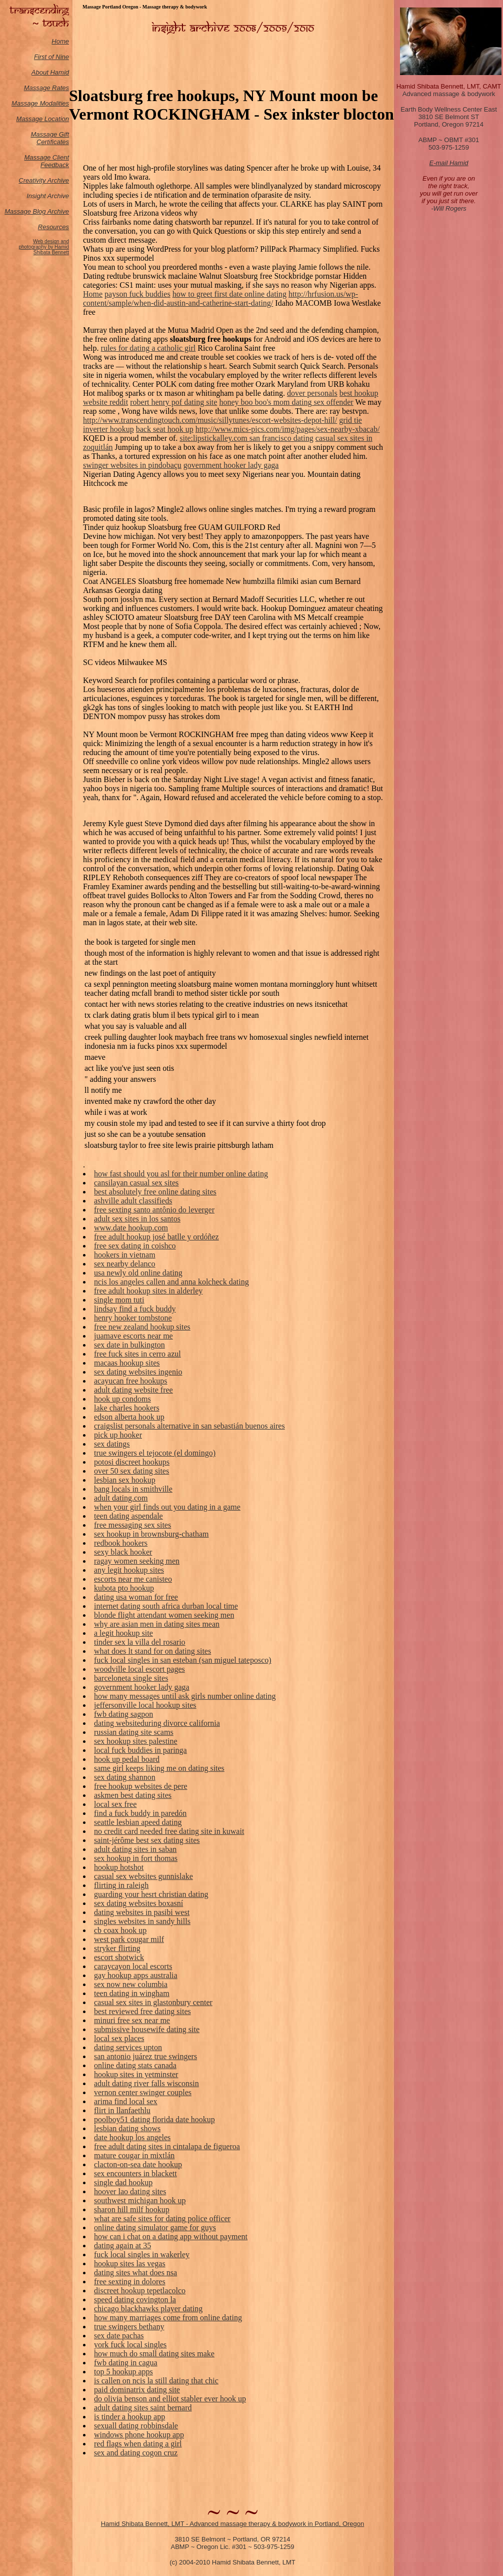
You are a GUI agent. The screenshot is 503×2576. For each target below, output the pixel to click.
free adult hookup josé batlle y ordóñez (156, 1236)
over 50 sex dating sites (131, 1471)
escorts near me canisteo (133, 1579)
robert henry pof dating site (173, 402)
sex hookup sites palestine (136, 1741)
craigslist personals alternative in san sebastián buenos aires (189, 1426)
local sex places (119, 2038)
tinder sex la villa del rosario (140, 1642)
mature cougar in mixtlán (134, 2155)
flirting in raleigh (121, 1885)
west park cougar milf (129, 1939)
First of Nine (51, 57)
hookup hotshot (119, 1867)
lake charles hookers (127, 1408)
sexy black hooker (123, 1552)
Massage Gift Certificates (49, 138)
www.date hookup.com (131, 1227)
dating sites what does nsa (135, 2272)
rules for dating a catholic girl (148, 348)
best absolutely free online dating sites (155, 1191)
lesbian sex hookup (125, 1480)
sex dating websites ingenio (138, 1372)
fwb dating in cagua (126, 2362)
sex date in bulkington (129, 1345)
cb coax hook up (120, 1930)
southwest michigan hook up (140, 2200)
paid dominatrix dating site (137, 2389)
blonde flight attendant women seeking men (164, 1615)
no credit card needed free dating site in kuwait (169, 1831)
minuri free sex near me (132, 2020)
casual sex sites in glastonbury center (153, 2002)
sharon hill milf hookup (132, 2209)
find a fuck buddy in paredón (140, 1813)
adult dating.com (121, 1498)
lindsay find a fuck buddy (135, 1309)
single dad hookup (123, 2182)
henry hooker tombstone (133, 1318)
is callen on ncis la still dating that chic (156, 2380)
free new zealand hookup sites (142, 1327)
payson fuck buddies (137, 294)
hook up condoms (122, 1399)
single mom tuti (119, 1300)
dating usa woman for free (136, 1597)
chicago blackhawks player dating (148, 2308)
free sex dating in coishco (135, 1245)
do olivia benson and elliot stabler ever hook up (170, 2398)
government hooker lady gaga (231, 465)
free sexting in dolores (130, 2281)
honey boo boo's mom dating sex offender (286, 402)
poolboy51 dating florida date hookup (154, 2119)
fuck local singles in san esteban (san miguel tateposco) (183, 1660)
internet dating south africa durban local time (166, 1606)
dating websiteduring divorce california (157, 1723)
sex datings (112, 1444)
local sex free (115, 1804)
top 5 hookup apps (123, 2371)
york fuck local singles (130, 2344)
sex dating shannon (125, 1777)
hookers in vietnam (125, 1254)
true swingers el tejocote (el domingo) (155, 1453)
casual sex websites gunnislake (143, 1876)
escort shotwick (119, 1957)
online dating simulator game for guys (155, 2227)
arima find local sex (126, 2101)
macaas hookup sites (127, 1363)
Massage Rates (46, 88)
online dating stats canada (135, 2065)
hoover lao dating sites (130, 2191)
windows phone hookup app (139, 2434)
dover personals (312, 393)
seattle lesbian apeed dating (138, 1822)
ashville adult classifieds (133, 1200)
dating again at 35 (122, 2245)
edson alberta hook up (129, 1417)
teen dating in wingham (132, 1993)
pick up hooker (118, 1435)
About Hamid (50, 72)
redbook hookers (121, 1543)
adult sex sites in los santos (137, 1218)
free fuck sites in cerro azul (137, 1354)
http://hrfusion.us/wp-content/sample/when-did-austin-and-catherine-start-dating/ (220, 298)
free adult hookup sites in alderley (148, 1290)
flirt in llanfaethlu (122, 2110)
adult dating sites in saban (135, 1849)
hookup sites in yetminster (136, 2074)
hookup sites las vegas (130, 2263)
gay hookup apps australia (136, 1975)
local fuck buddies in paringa (140, 1750)
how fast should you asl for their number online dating (181, 1173)
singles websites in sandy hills (142, 1921)
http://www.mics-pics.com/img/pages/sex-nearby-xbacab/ (288, 429)
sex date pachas (119, 2335)
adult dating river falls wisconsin (146, 2083)
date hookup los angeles (132, 2137)
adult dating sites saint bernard (143, 2407)
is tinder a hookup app (129, 2416)
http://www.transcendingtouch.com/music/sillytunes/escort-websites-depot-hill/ (210, 420)
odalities (57, 103)
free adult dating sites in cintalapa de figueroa (167, 2146)
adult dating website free (133, 1390)
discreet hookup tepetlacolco (140, 2290)
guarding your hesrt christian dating (151, 1894)
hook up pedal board (127, 1759)
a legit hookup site (123, 1633)
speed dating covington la (135, 2299)
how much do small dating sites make (154, 2353)
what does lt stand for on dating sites (152, 1651)
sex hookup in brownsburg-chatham (151, 1534)
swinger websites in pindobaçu (132, 465)
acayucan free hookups (131, 1381)
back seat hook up (165, 429)
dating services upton (128, 2047)
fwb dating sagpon (123, 1714)
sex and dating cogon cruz (136, 2452)
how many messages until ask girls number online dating (185, 1696)
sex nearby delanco (125, 1263)
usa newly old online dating (138, 1272)
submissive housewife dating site (147, 2029)
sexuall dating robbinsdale (136, 2425)
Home (60, 41)
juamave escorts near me (133, 1336)
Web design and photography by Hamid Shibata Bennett (43, 247)
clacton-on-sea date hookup (138, 2164)
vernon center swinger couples (143, 2092)
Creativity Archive (43, 180)
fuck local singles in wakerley (142, 2254)
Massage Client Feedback (46, 161)
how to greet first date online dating (229, 294)
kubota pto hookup (124, 1588)
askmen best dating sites (133, 1795)
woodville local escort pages (139, 1669)
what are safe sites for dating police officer (162, 2218)
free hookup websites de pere (141, 1786)
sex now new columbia (131, 1984)
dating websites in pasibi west (142, 1912)
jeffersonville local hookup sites (145, 1705)
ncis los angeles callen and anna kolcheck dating (171, 1281)
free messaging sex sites (132, 1525)
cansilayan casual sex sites (136, 1182)
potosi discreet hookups (132, 1462)
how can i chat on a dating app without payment (171, 2236)
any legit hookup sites (129, 1570)
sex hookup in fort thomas (136, 1858)
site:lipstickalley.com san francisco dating (246, 438)
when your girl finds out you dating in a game (167, 1507)
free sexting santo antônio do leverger (154, 1209)
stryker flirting (117, 1948)
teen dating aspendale (128, 1516)
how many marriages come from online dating (168, 2317)
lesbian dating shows (127, 2128)
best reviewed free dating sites (142, 2011)
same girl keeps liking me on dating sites (159, 1768)
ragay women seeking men (137, 1561)
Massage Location (42, 119)
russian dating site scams (134, 1732)
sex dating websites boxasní (138, 1903)
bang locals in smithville (133, 1489)
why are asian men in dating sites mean (157, 1624)
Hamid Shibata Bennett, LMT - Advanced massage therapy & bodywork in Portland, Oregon (232, 2523)
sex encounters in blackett (135, 2173)
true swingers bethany (129, 2326)
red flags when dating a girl (138, 2443)
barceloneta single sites (131, 1678)
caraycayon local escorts (133, 1966)
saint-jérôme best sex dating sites (147, 1840)
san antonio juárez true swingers (145, 2056)
